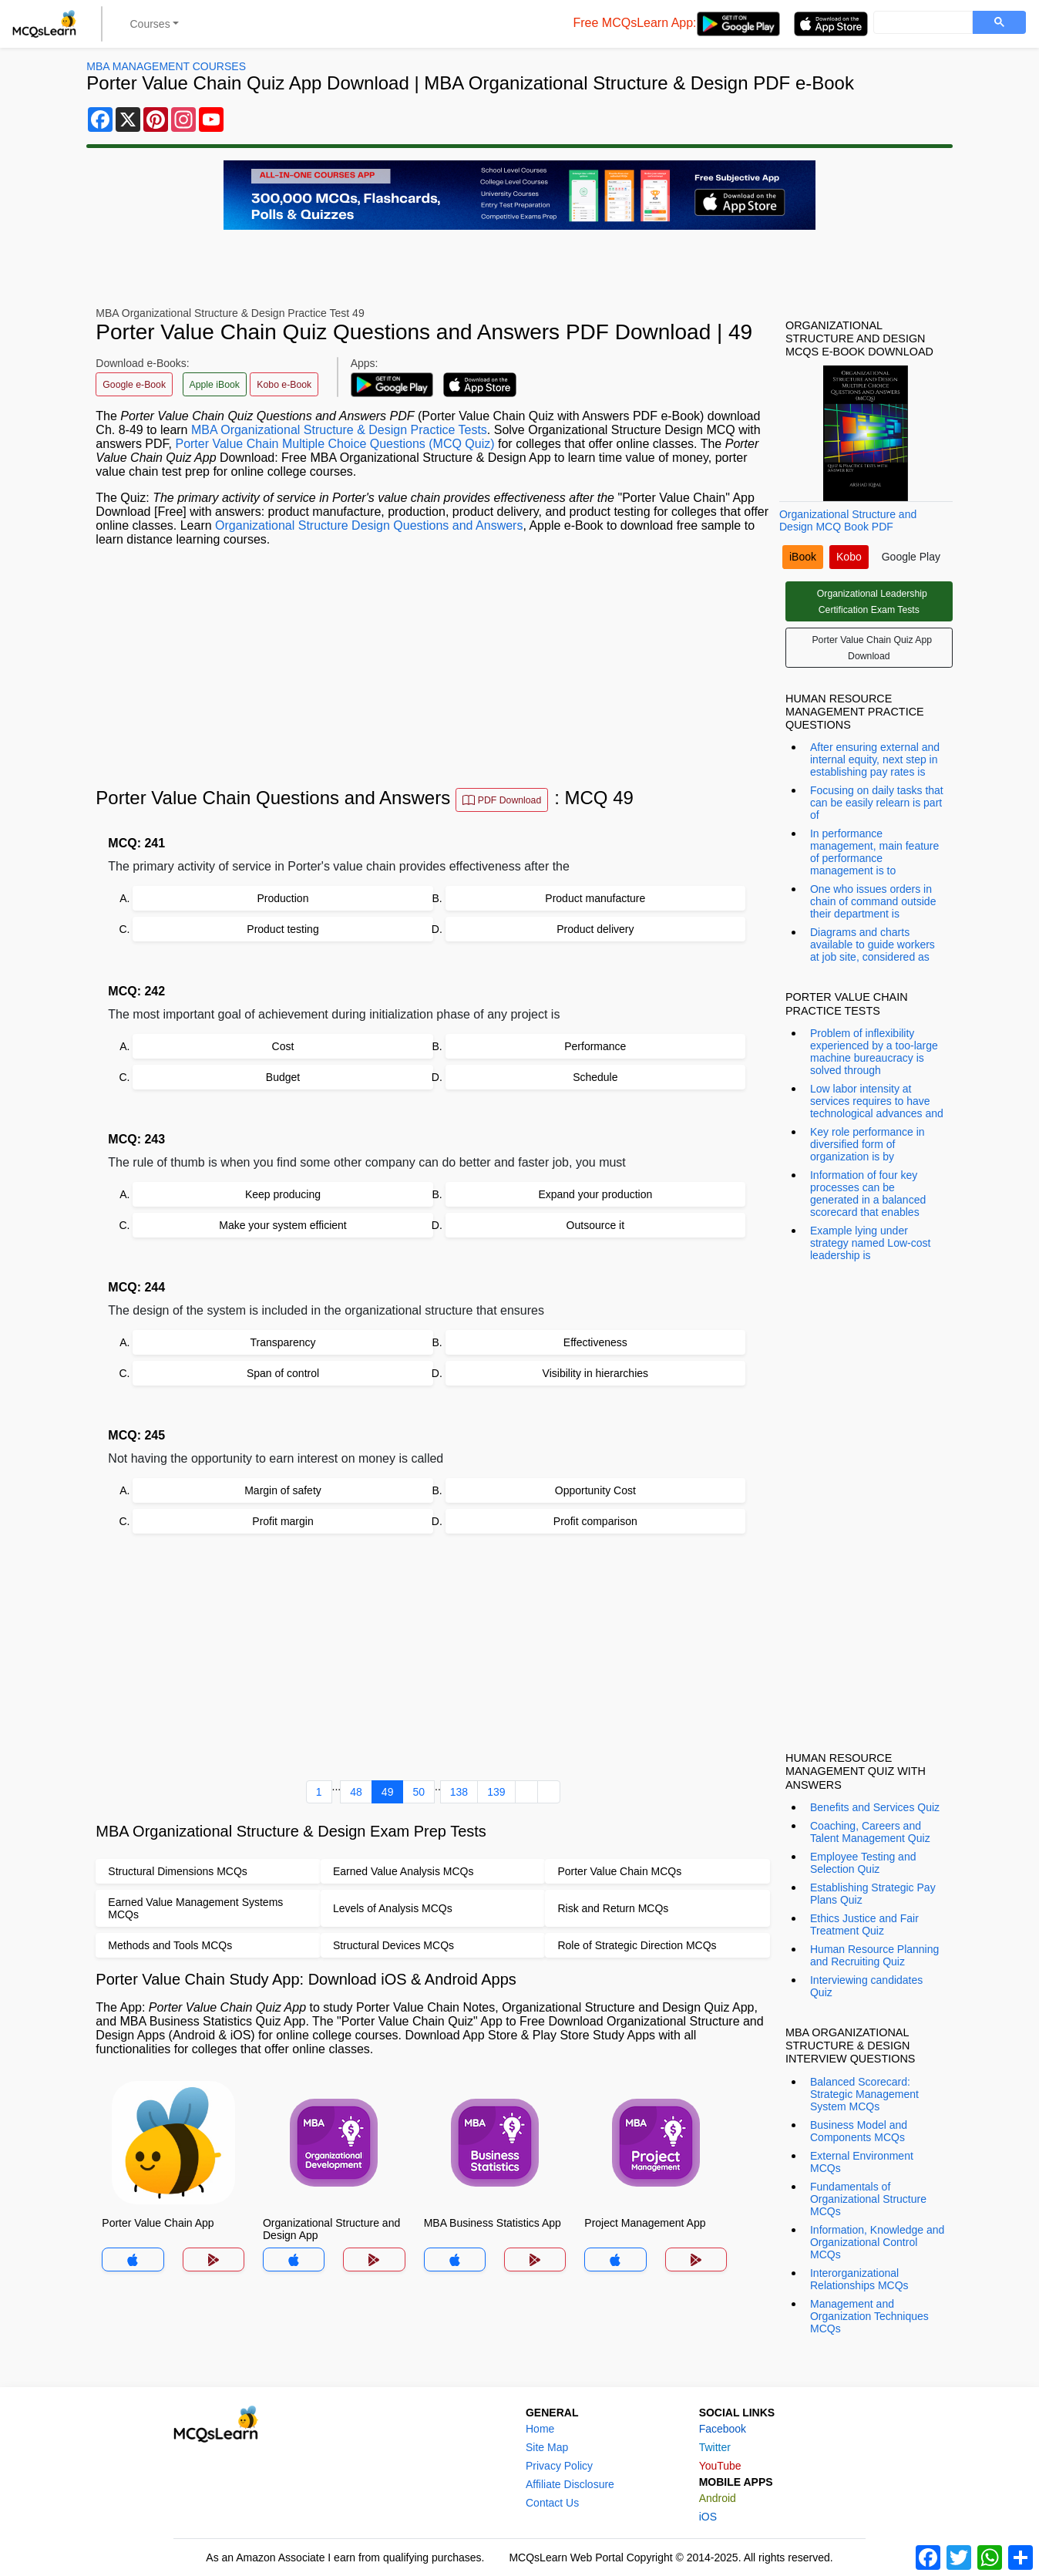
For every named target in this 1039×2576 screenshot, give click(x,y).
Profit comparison (595, 1521)
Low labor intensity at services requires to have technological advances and (876, 1101)
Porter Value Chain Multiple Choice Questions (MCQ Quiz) (334, 443)
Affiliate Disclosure (570, 2484)
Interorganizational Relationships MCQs (859, 2279)
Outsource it (595, 1225)
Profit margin (282, 1521)
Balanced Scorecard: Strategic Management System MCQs (864, 2094)
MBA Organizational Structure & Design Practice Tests (339, 429)
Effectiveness (595, 1342)
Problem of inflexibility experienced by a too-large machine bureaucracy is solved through (874, 1051)
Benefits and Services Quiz (875, 1807)
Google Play (911, 557)
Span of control (283, 1373)
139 (496, 1792)
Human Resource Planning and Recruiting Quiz (874, 1955)
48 (356, 1792)
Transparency (282, 1342)
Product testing (282, 929)
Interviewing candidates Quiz (866, 1986)
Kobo (849, 557)
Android (717, 2498)
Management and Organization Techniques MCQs (869, 2316)
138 (459, 1792)
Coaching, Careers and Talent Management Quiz (870, 1832)
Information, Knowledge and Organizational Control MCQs (877, 2242)
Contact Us (552, 2503)
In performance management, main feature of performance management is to (874, 852)
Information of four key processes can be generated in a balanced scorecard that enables (868, 1193)
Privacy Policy (559, 2466)
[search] (921, 23)
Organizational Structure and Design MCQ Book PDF (847, 520)
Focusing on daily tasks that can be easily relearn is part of (876, 802)
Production (283, 898)
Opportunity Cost (595, 1490)
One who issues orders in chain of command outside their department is (873, 901)
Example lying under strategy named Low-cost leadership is (870, 1242)
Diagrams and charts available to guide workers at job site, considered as (872, 944)
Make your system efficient (282, 1225)
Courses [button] (150, 24)
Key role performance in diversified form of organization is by (867, 1144)
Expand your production (595, 1194)
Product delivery (595, 929)
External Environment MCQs (861, 2162)
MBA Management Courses (166, 66)
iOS (708, 2516)
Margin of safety (282, 1490)
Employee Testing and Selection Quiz (863, 1862)
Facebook (722, 2429)
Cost (283, 1046)
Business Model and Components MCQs (858, 2131)
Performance (595, 1046)
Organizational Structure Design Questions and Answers (369, 525)
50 (418, 1792)
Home (540, 2429)
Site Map (547, 2447)
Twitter (715, 2447)
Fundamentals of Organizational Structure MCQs (868, 2198)
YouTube (720, 2466)
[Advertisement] (433, 667)
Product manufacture (595, 898)
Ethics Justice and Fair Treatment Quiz (864, 1924)
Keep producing (283, 1194)
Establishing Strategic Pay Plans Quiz (873, 1893)
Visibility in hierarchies (595, 1373)
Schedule (595, 1077)
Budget (283, 1077)
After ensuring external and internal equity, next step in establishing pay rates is (875, 759)
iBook (802, 557)
